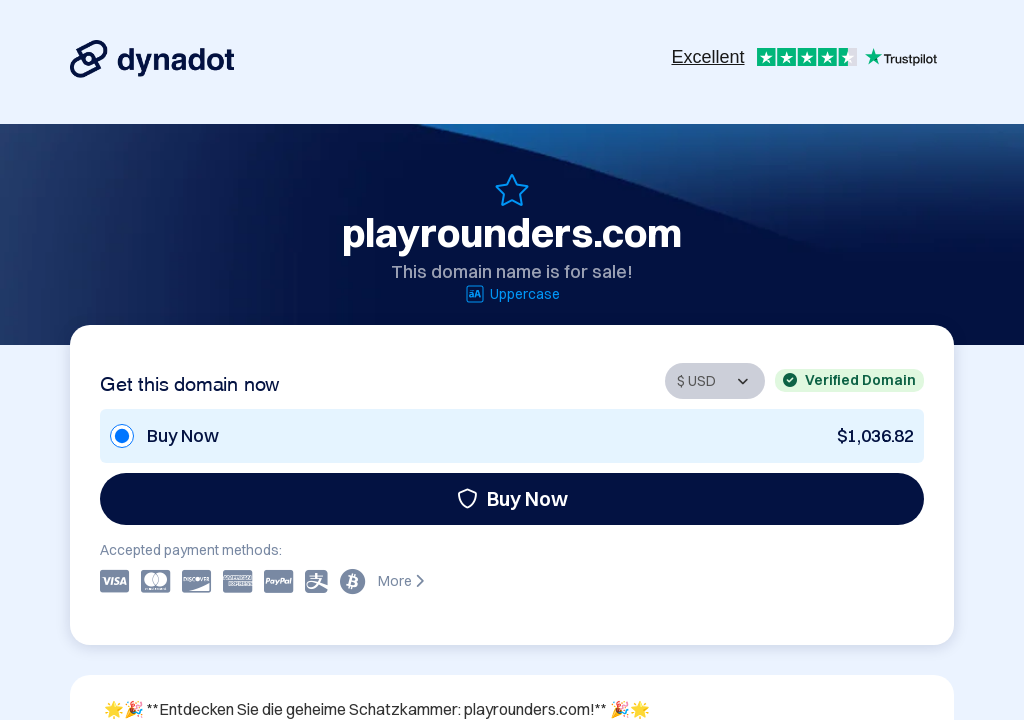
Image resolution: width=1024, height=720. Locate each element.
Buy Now (512, 498)
